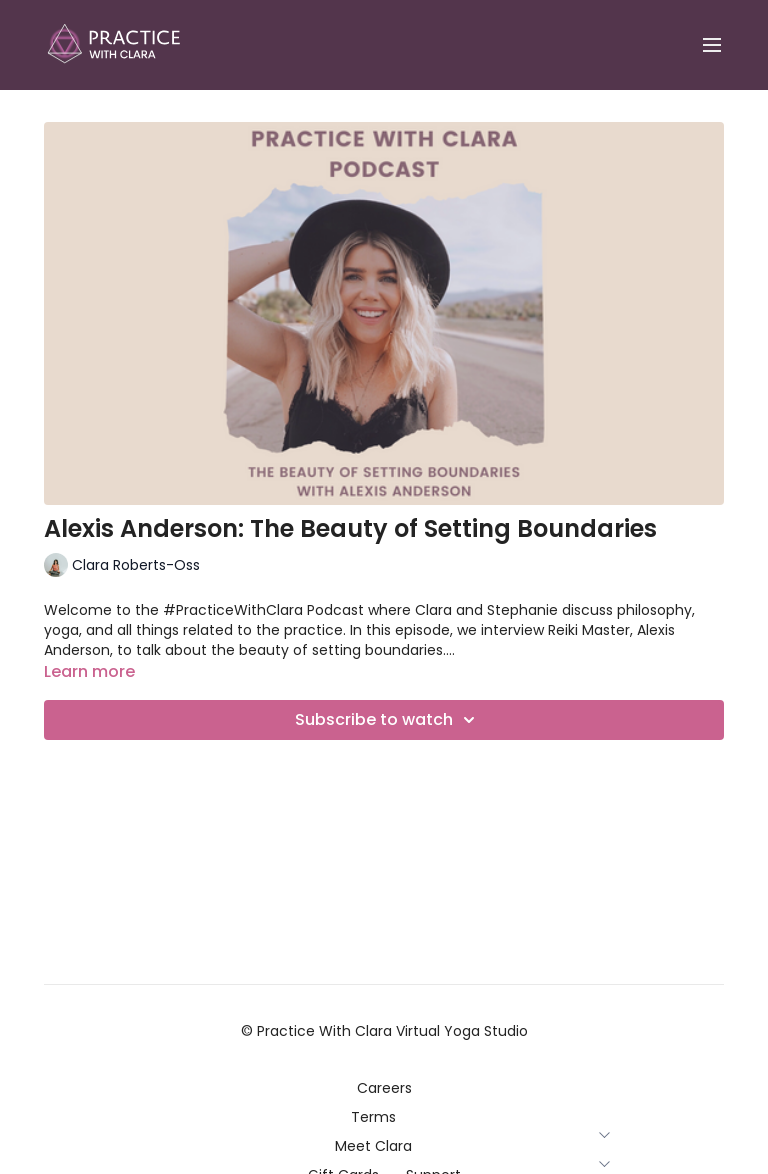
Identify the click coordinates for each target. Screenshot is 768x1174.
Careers (384, 1088)
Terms (384, 1117)
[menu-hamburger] (712, 45)
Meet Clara (384, 1146)
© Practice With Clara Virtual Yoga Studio (384, 1031)
